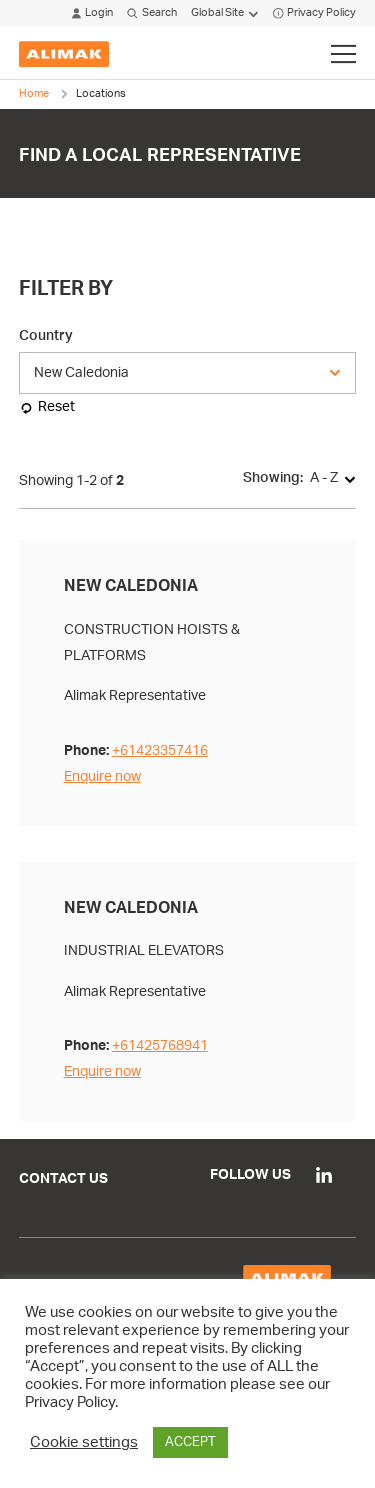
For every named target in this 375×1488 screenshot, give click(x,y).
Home (34, 93)
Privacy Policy (314, 13)
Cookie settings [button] (84, 1442)
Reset (56, 406)
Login (92, 13)
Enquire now (102, 776)
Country (46, 335)
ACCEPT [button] (190, 1442)
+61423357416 (160, 750)
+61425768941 (160, 1045)
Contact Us (63, 1178)
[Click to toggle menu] (343, 54)
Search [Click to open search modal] (151, 13)
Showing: (273, 477)
